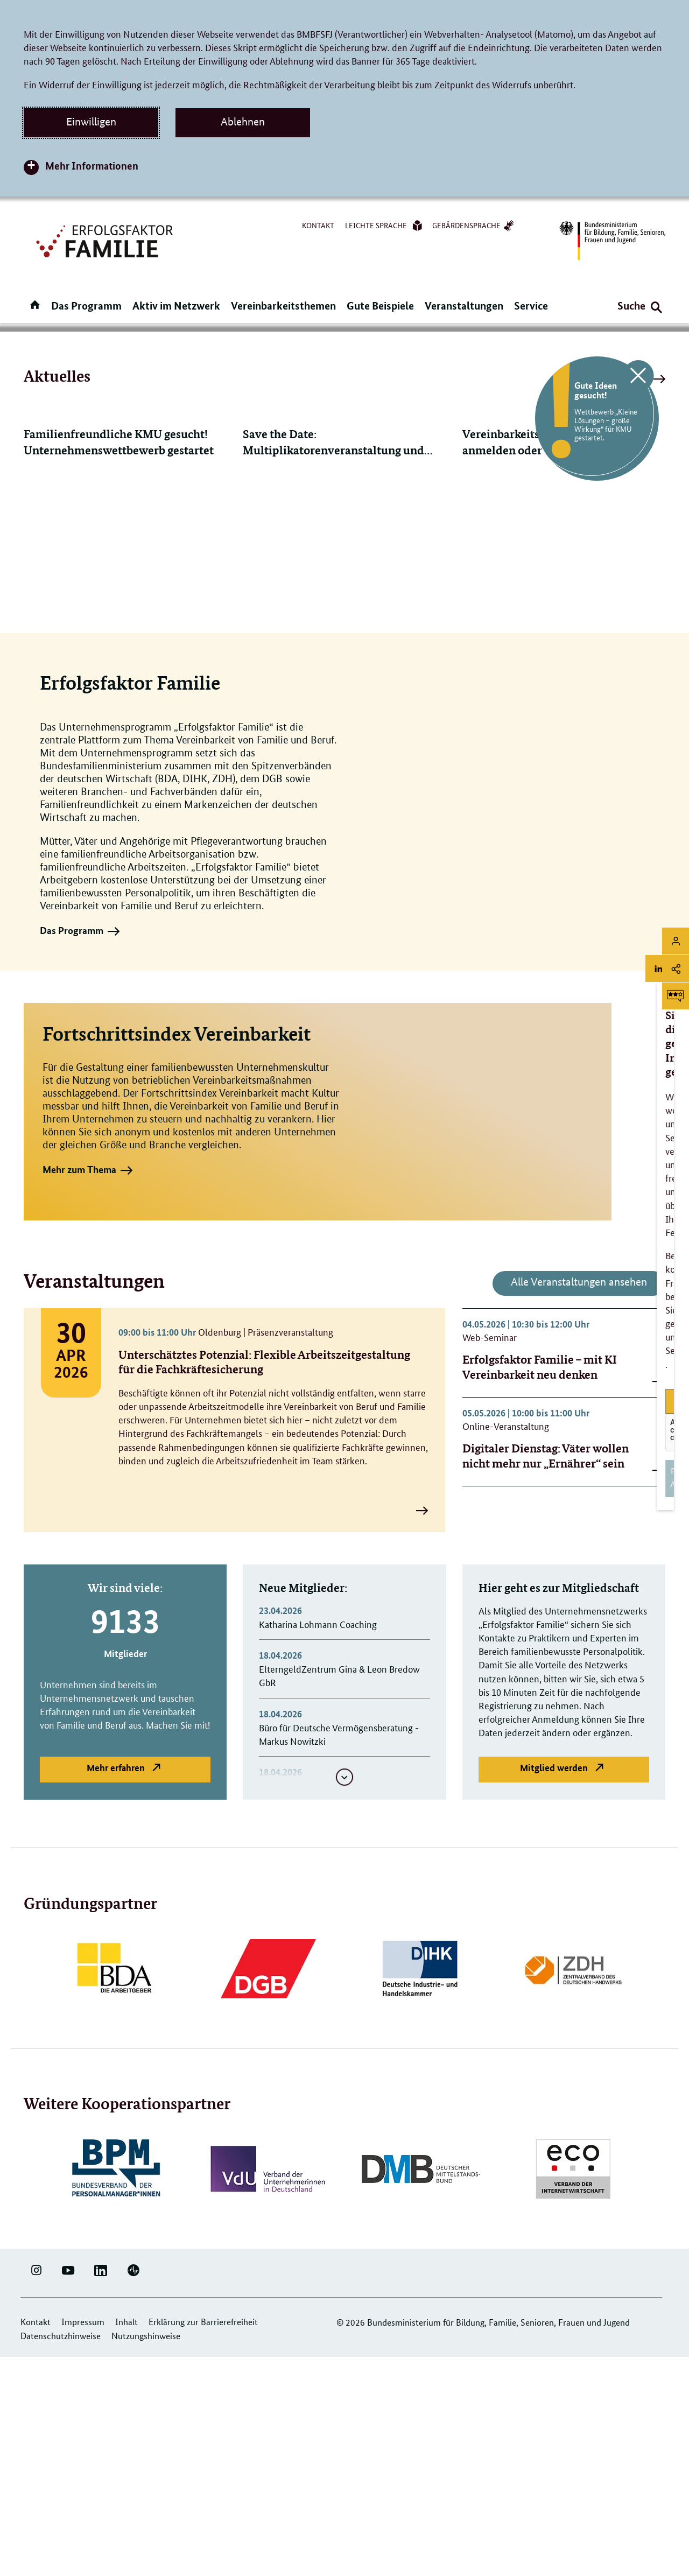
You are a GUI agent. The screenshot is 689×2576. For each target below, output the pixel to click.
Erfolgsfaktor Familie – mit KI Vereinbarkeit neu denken (539, 1588)
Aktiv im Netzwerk (176, 305)
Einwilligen (91, 121)
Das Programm (86, 305)
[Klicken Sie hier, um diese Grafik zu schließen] (638, 378)
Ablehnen (243, 121)
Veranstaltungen (464, 305)
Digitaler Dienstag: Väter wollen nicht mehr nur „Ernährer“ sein (545, 1676)
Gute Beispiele (380, 305)
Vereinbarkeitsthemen (283, 305)
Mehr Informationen (91, 165)
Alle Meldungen (624, 601)
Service (531, 305)
